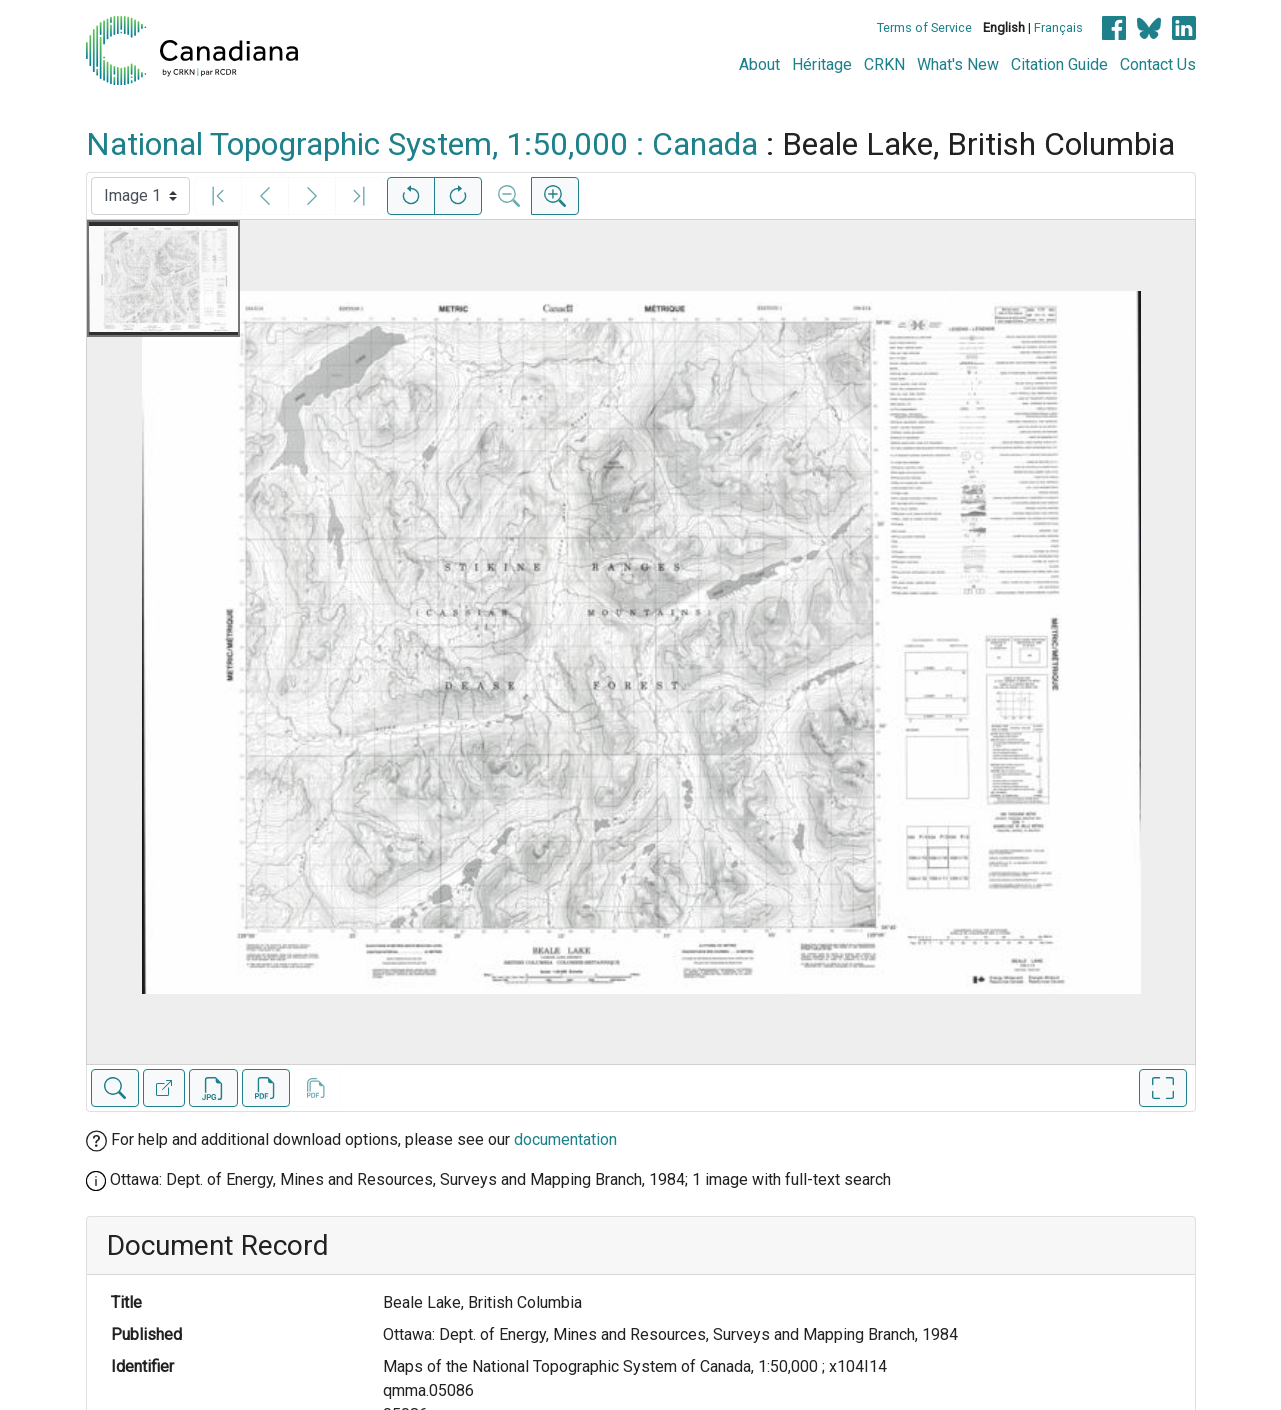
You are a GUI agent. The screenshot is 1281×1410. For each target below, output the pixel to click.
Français (1058, 27)
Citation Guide (1059, 64)
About (759, 64)
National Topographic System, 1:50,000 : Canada (422, 144)
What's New (958, 64)
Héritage (822, 64)
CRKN (884, 64)
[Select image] (140, 196)
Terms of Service (924, 27)
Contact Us (1158, 64)
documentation (565, 1139)
